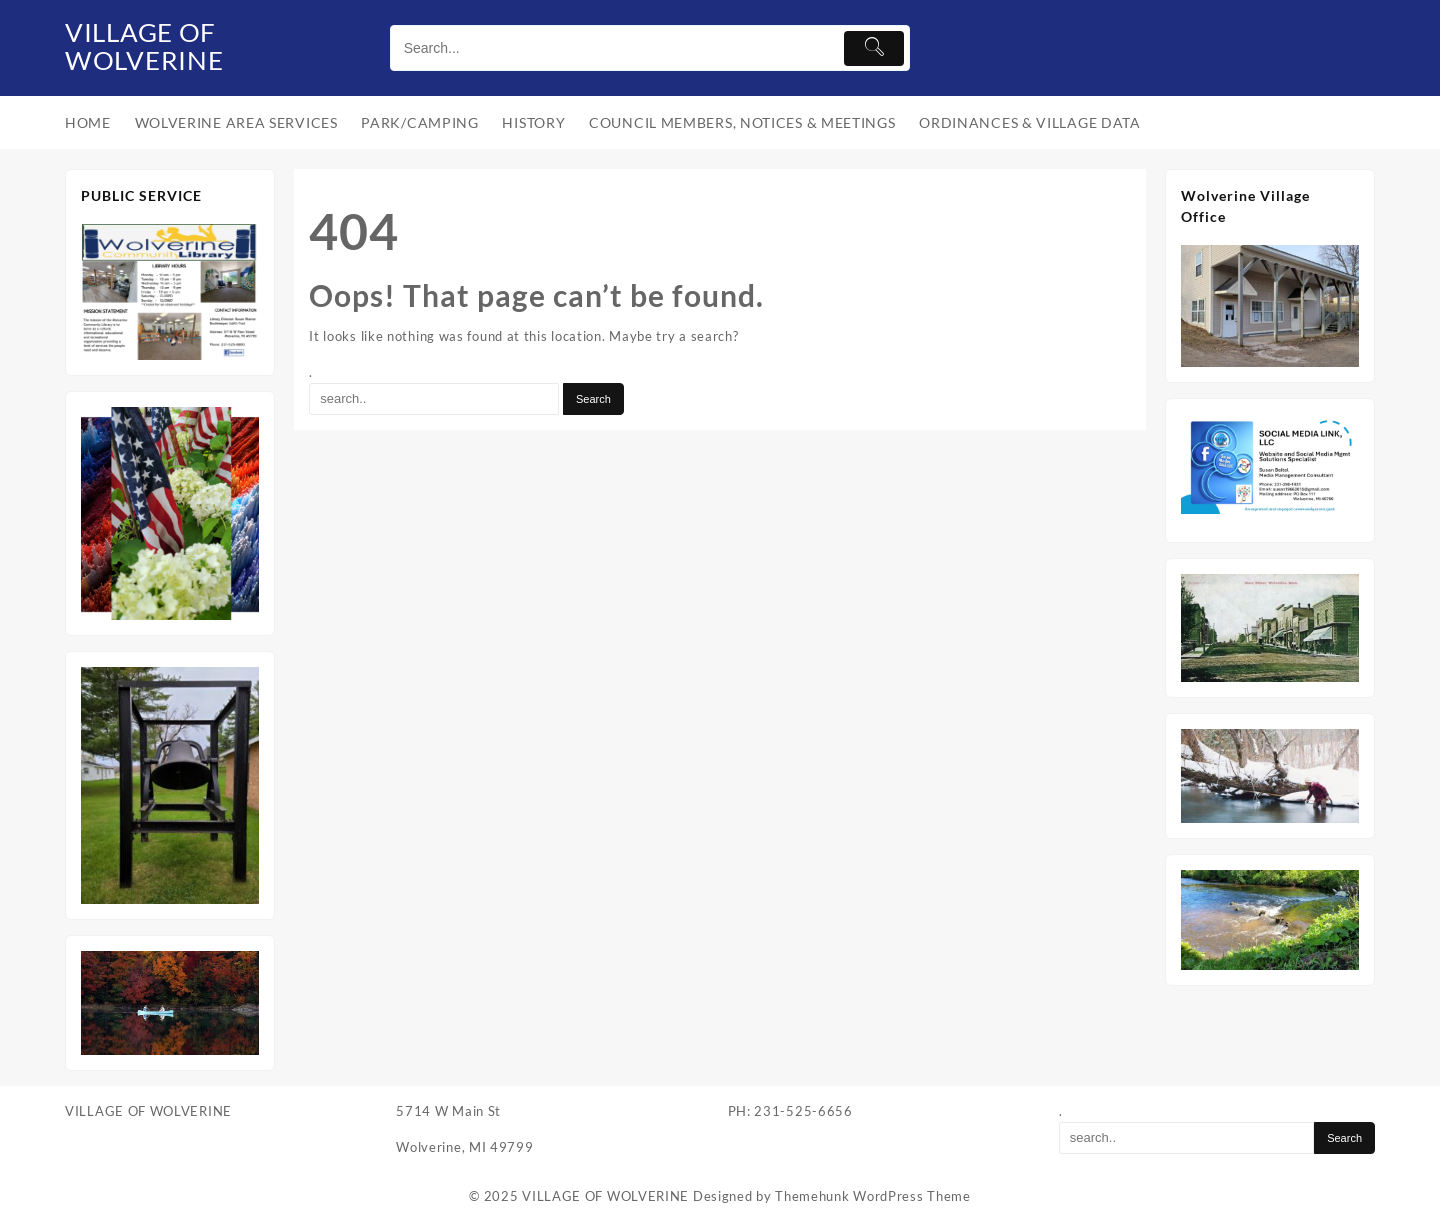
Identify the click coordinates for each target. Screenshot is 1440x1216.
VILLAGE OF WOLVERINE (154, 44)
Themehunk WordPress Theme (873, 1196)
